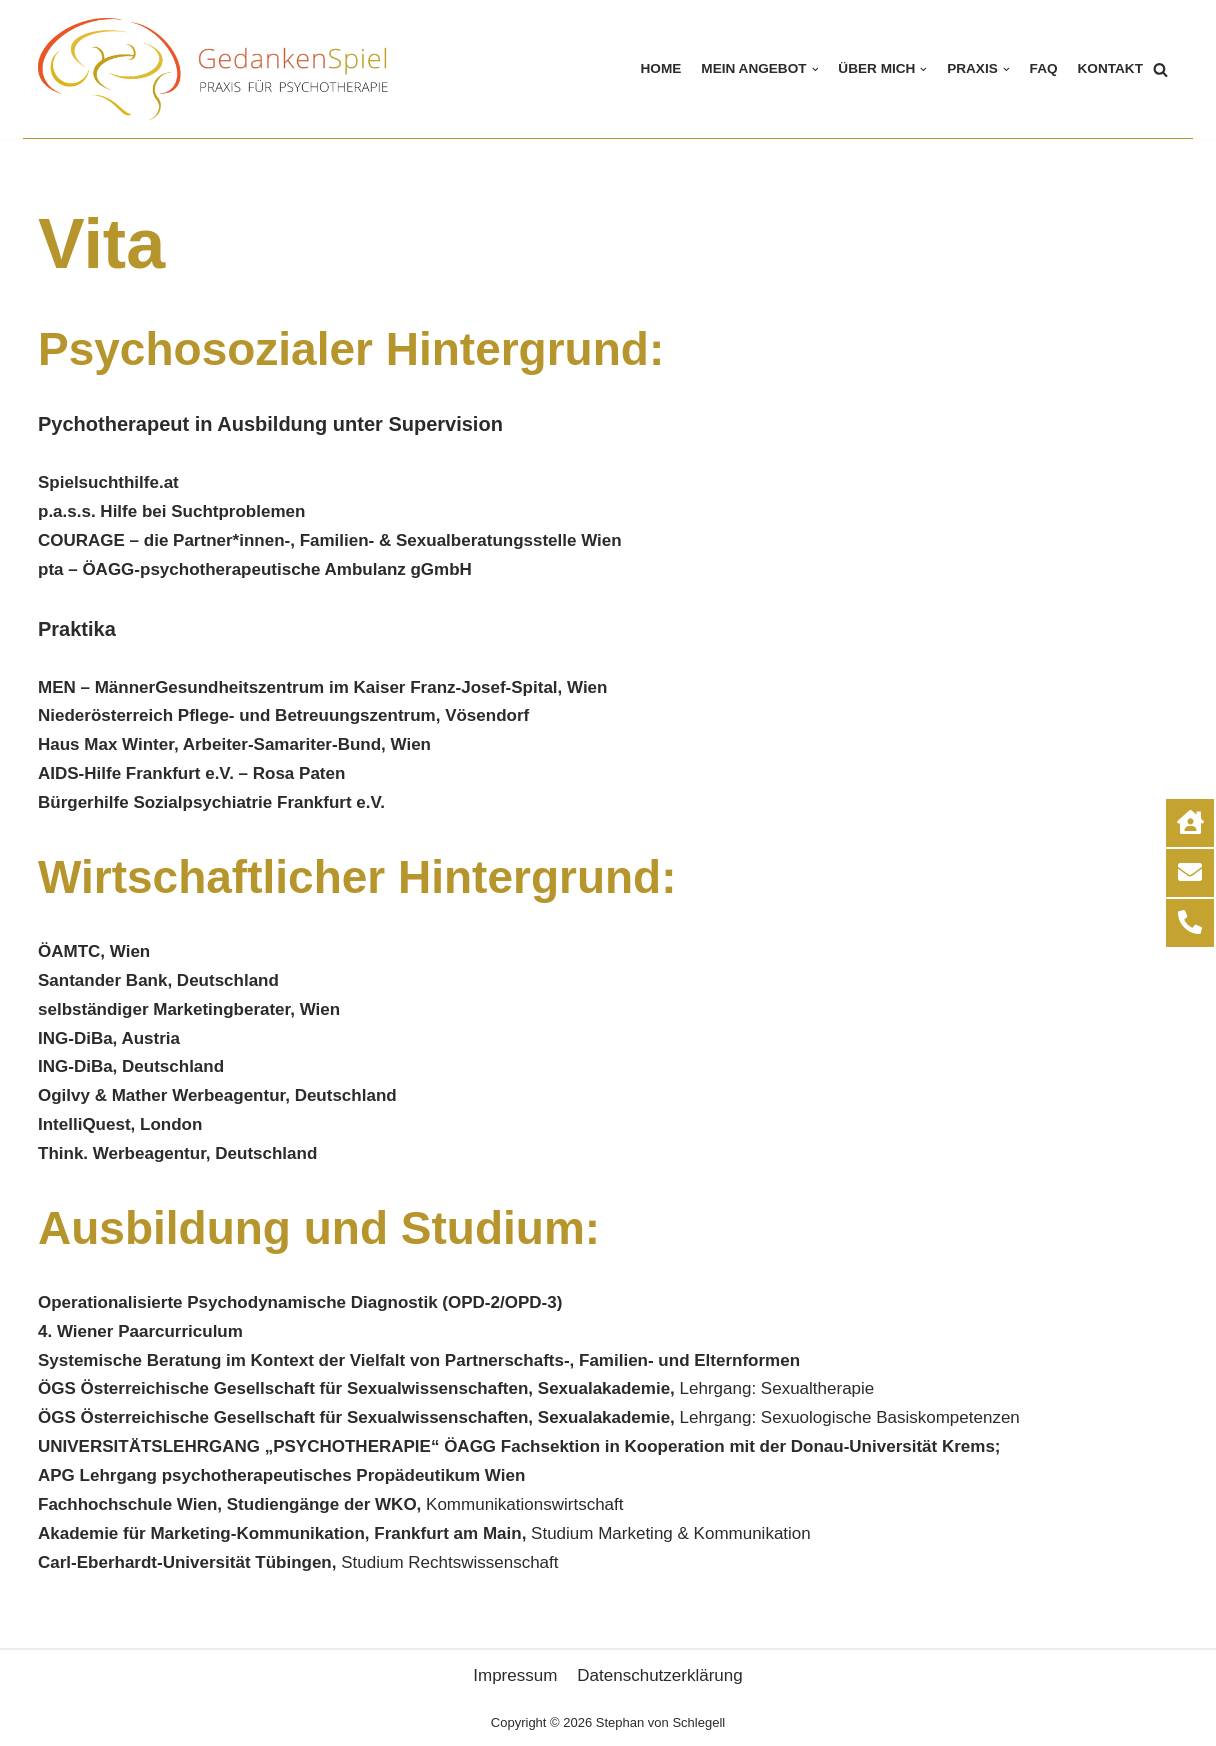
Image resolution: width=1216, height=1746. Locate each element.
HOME (661, 68)
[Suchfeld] (1160, 69)
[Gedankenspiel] (218, 69)
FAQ (1044, 68)
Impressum (515, 1675)
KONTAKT (1110, 68)
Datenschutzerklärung (659, 1675)
